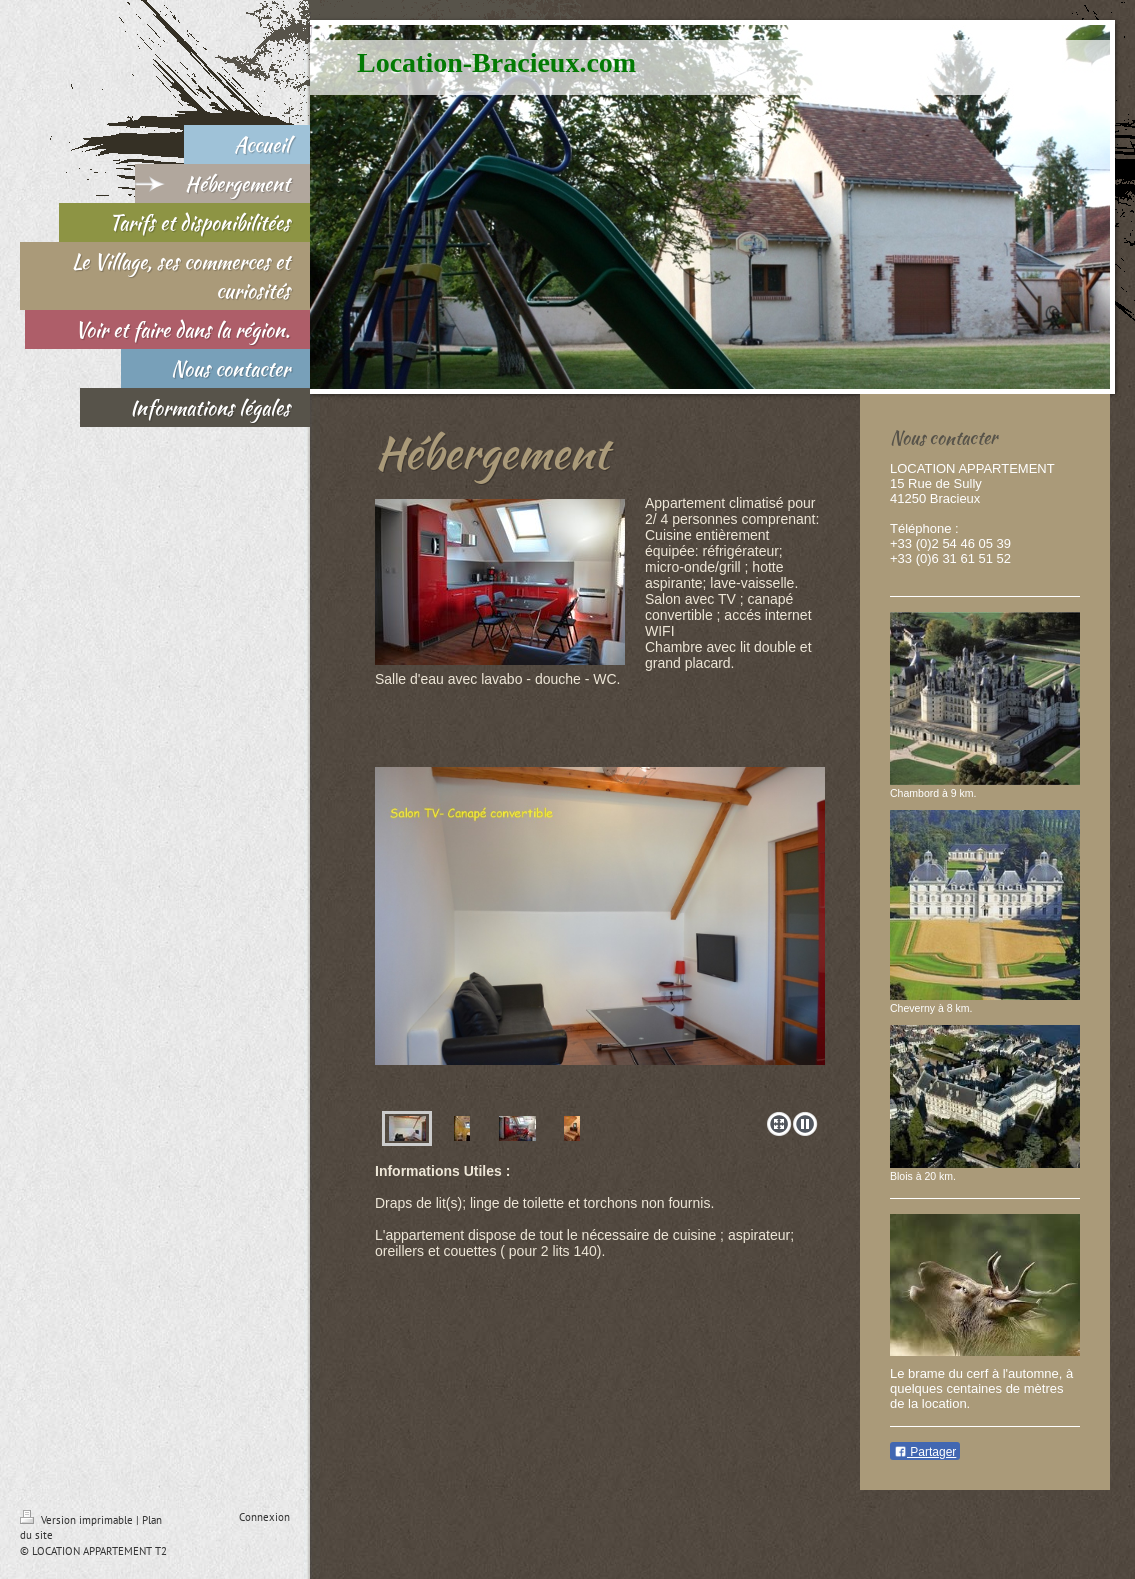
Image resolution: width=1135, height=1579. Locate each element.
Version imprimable (78, 1520)
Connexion (264, 1517)
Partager (925, 1452)
